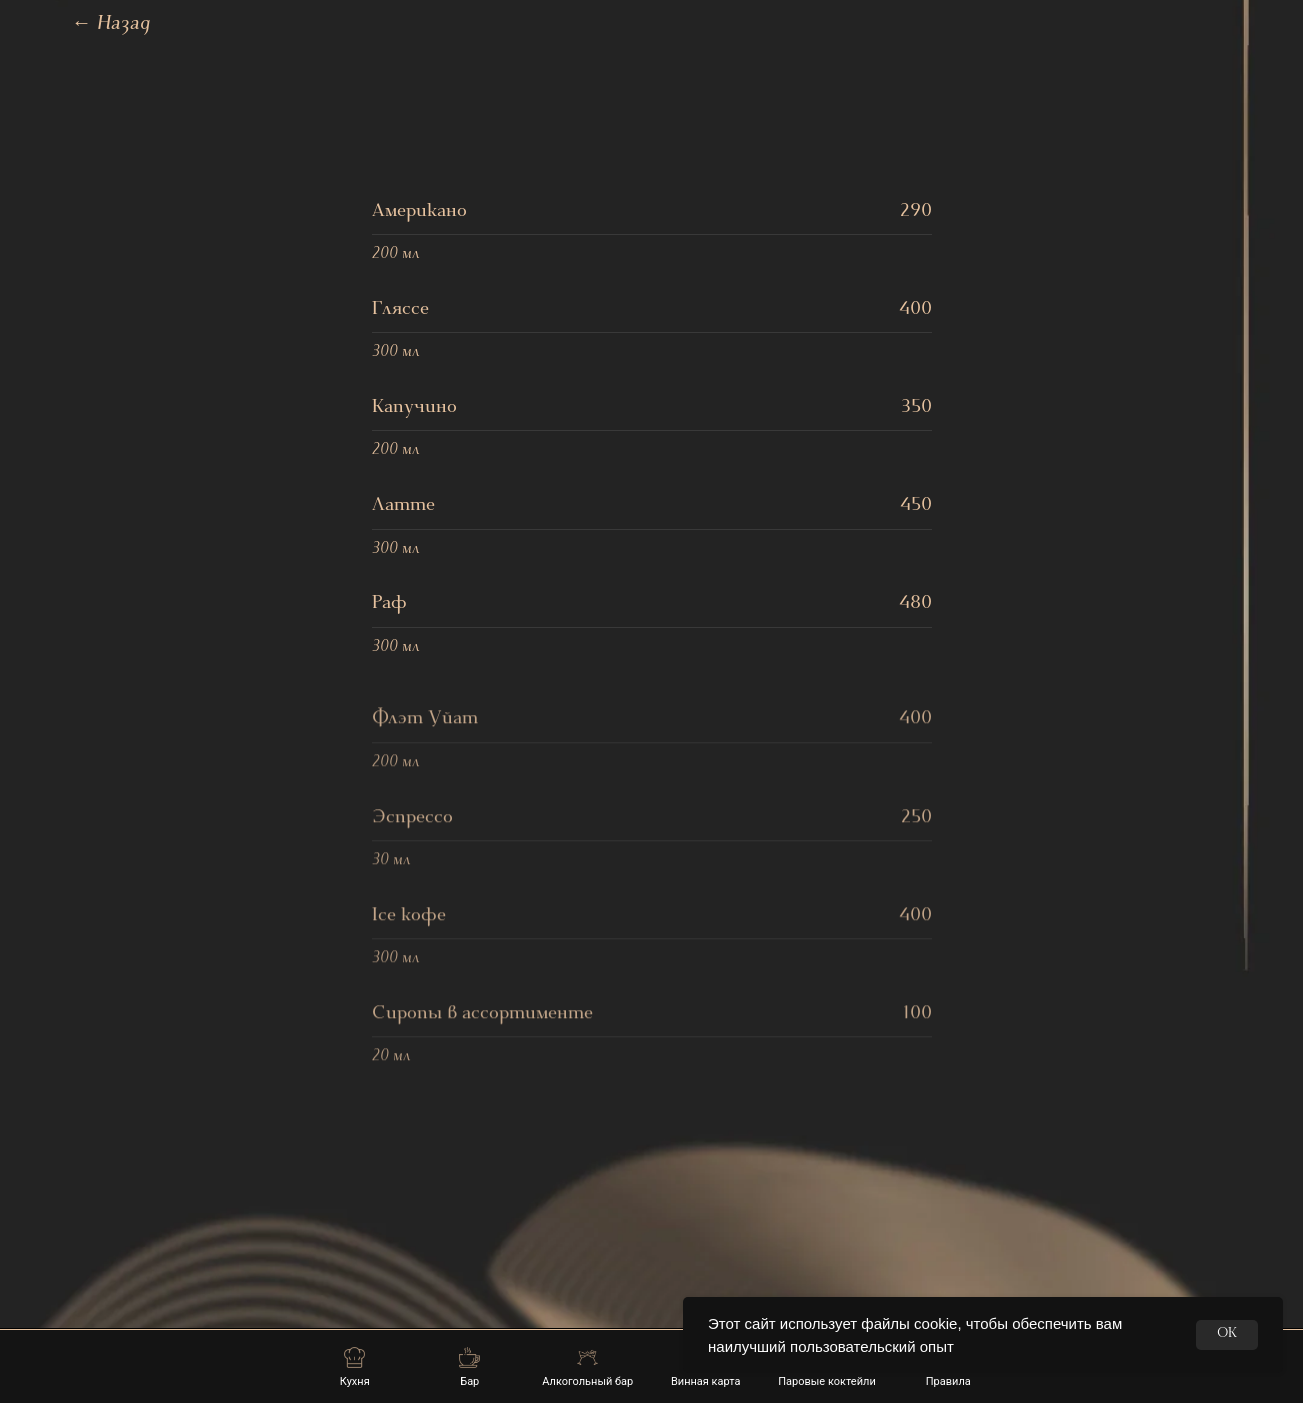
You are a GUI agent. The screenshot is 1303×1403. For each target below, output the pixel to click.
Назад (111, 25)
